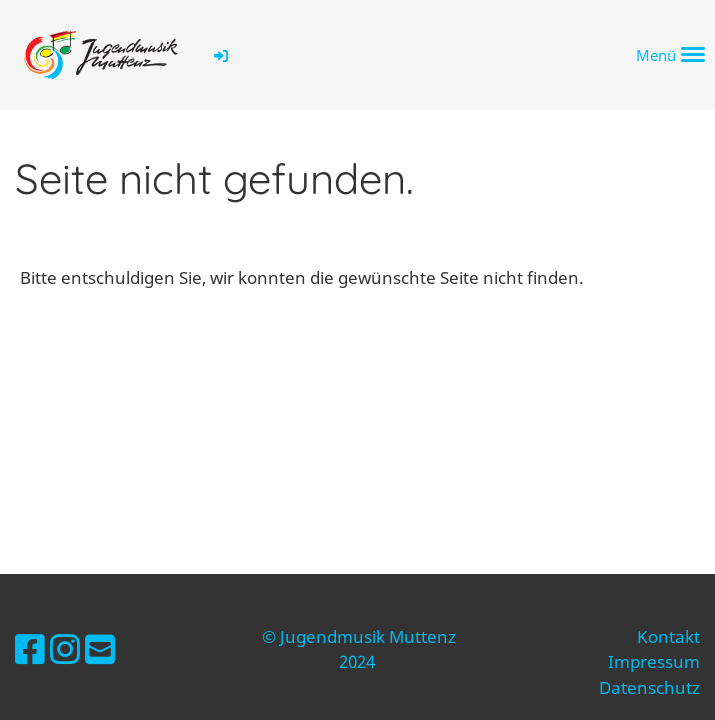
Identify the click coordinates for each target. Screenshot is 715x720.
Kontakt (668, 636)
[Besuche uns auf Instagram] (65, 649)
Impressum (654, 661)
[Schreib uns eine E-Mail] (100, 649)
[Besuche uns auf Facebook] (30, 649)
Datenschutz (649, 687)
